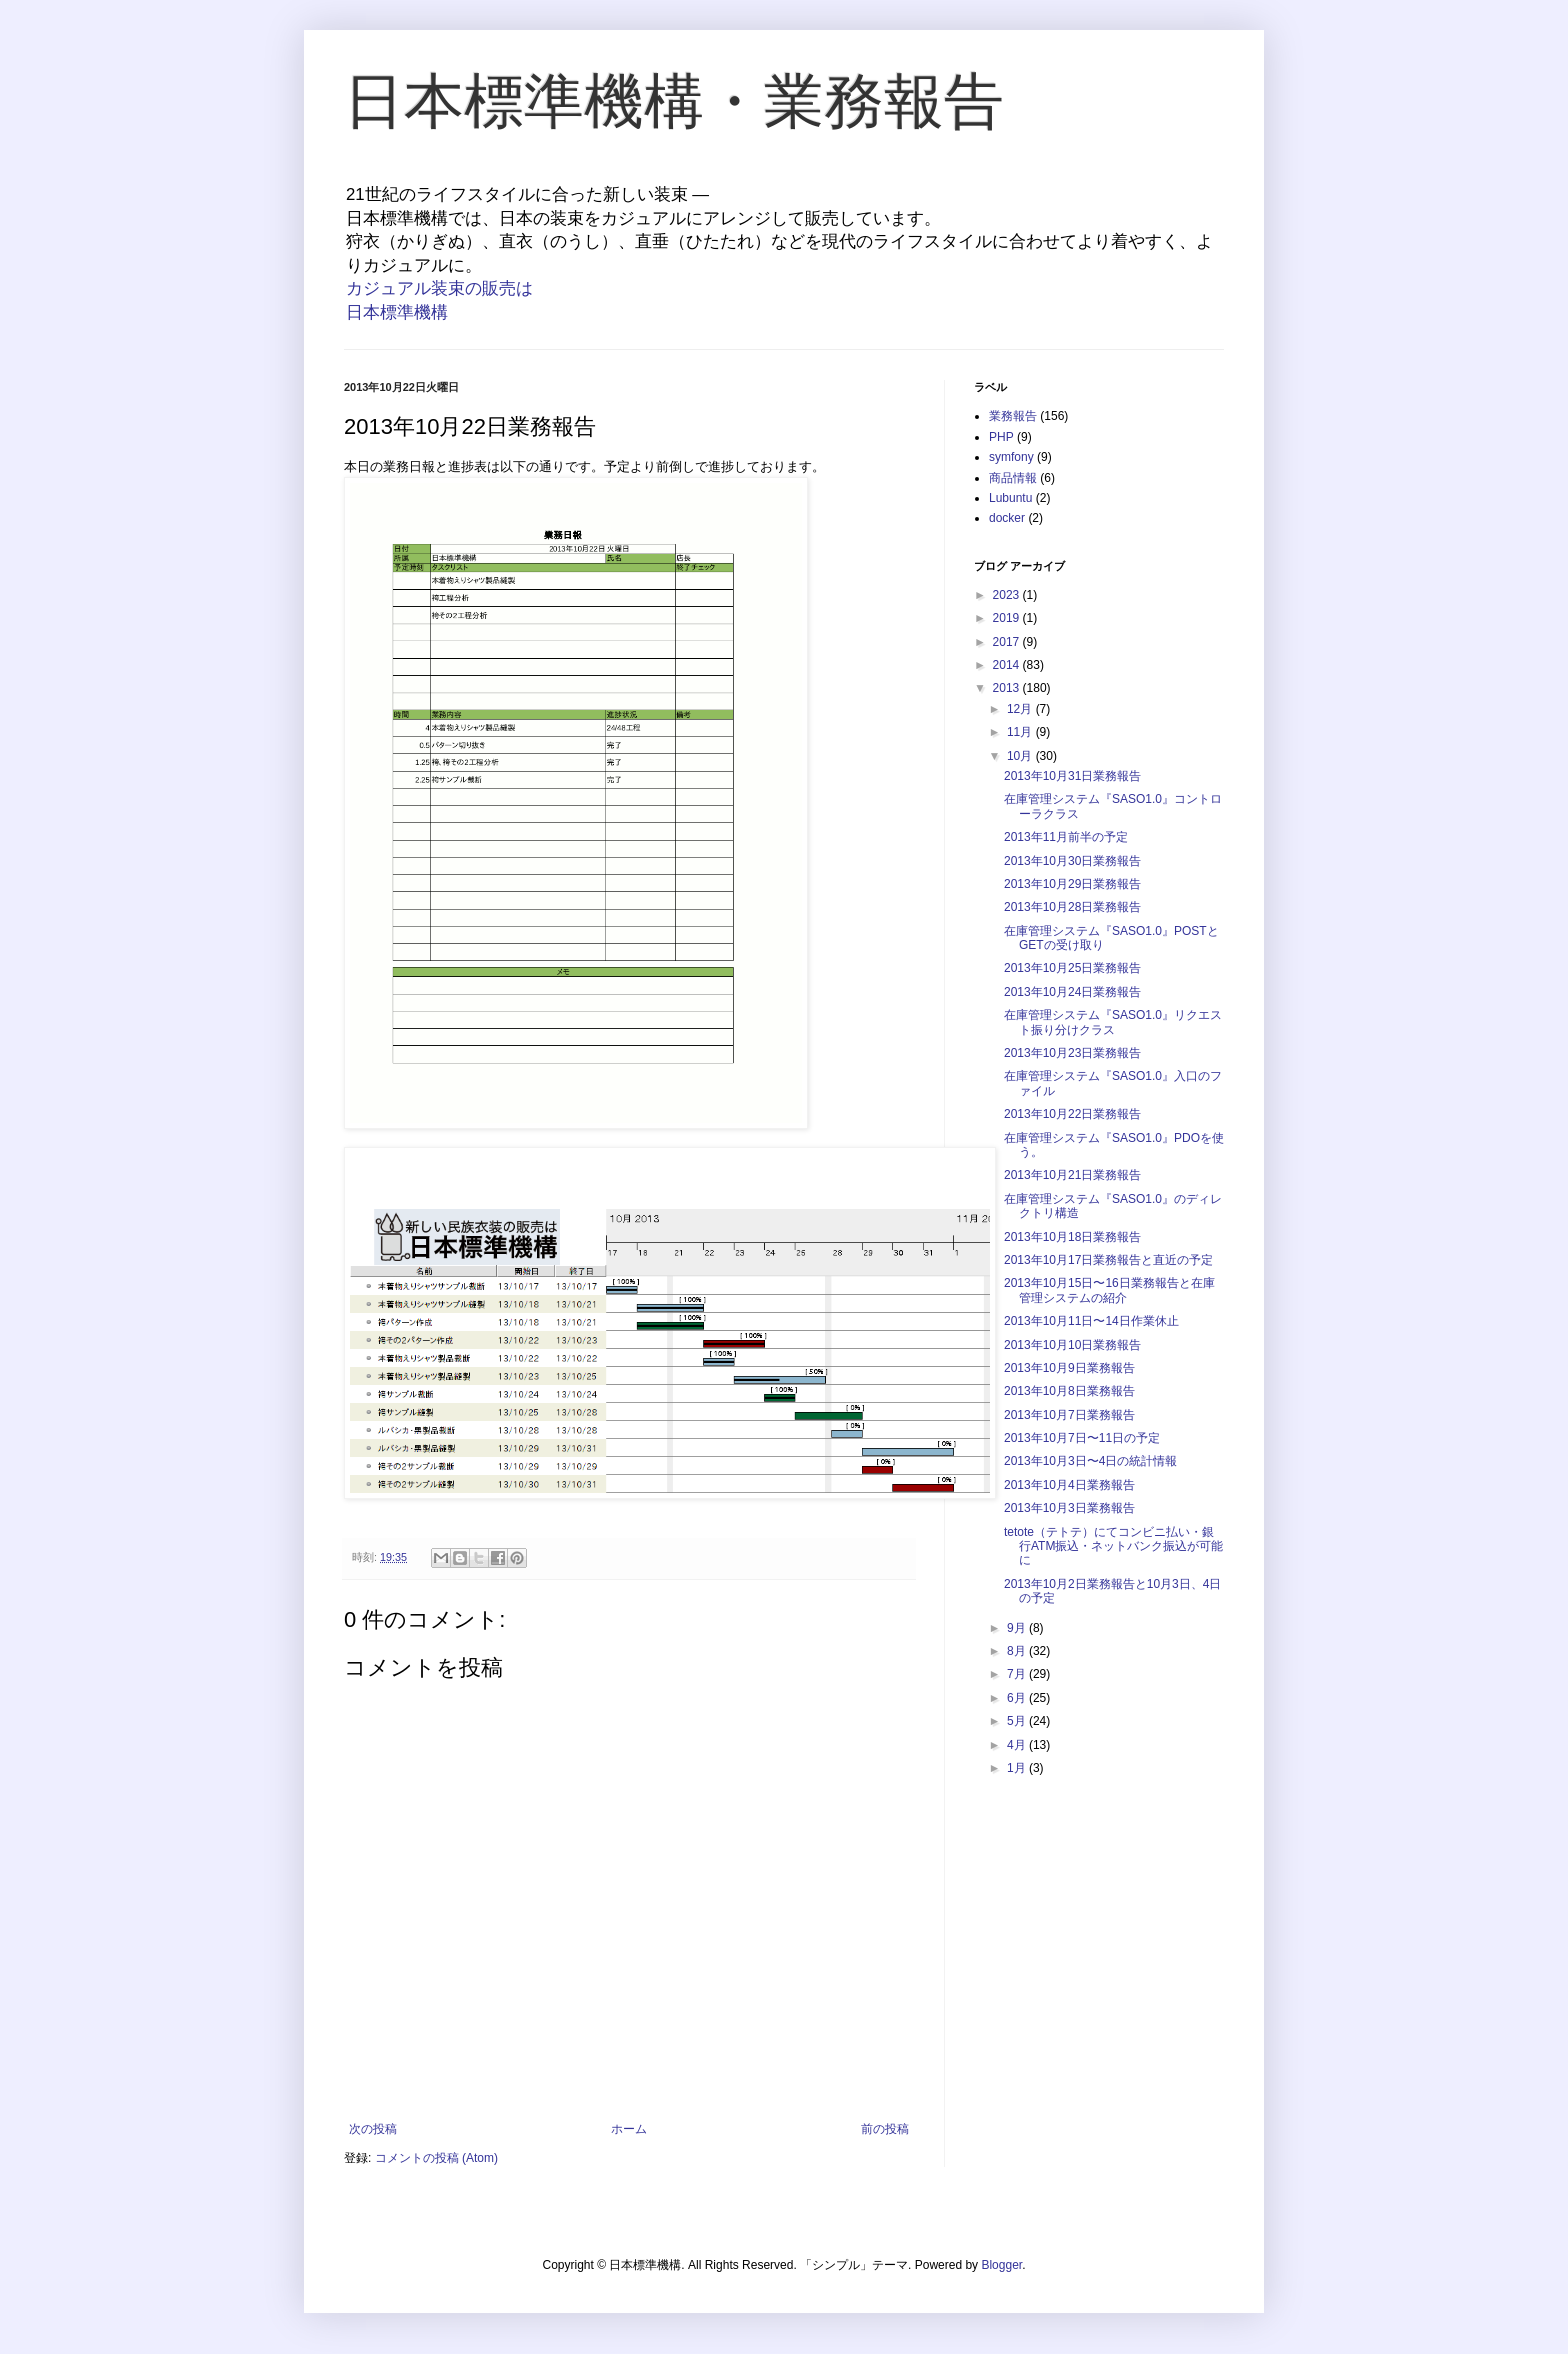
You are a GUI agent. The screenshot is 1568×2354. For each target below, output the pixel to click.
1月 (1018, 1768)
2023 (1008, 595)
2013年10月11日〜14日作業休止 (1091, 1321)
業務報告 (1013, 416)
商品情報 (1013, 478)
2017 (1008, 642)
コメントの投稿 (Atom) (436, 2158)
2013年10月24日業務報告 (1072, 992)
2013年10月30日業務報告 (1072, 861)
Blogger (1001, 2265)
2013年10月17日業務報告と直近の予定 (1108, 1260)
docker (1007, 518)
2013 (1008, 688)
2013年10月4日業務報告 (1069, 1485)
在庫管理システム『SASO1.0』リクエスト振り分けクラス (1113, 1022)
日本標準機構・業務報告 (674, 101)
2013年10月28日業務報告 (1072, 907)
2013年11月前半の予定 (1066, 837)
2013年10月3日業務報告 (1069, 1508)
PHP (1001, 437)
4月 (1018, 1745)
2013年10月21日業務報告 (1072, 1175)
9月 (1018, 1628)
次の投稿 (373, 2129)
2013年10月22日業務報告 (1072, 1114)
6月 (1018, 1698)
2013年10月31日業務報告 (1072, 776)
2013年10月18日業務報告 (1072, 1237)
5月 (1018, 1721)
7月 (1018, 1674)
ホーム (629, 2129)
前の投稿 (885, 2129)
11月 (1021, 732)
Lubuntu (1010, 498)
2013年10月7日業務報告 (1069, 1415)
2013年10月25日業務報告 (1072, 968)
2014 (1008, 665)
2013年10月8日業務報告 (1069, 1391)
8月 (1018, 1651)
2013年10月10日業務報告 (1072, 1345)
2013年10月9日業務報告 (1069, 1368)
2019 (1008, 618)
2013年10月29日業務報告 (1072, 884)
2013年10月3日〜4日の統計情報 (1090, 1461)
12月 (1021, 709)
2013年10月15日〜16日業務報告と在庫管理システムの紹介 (1109, 1290)
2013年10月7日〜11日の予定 (1082, 1438)
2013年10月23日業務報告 (1072, 1053)
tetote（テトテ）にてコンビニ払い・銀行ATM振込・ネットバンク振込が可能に (1113, 1546)
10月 (1021, 756)
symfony (1011, 457)
